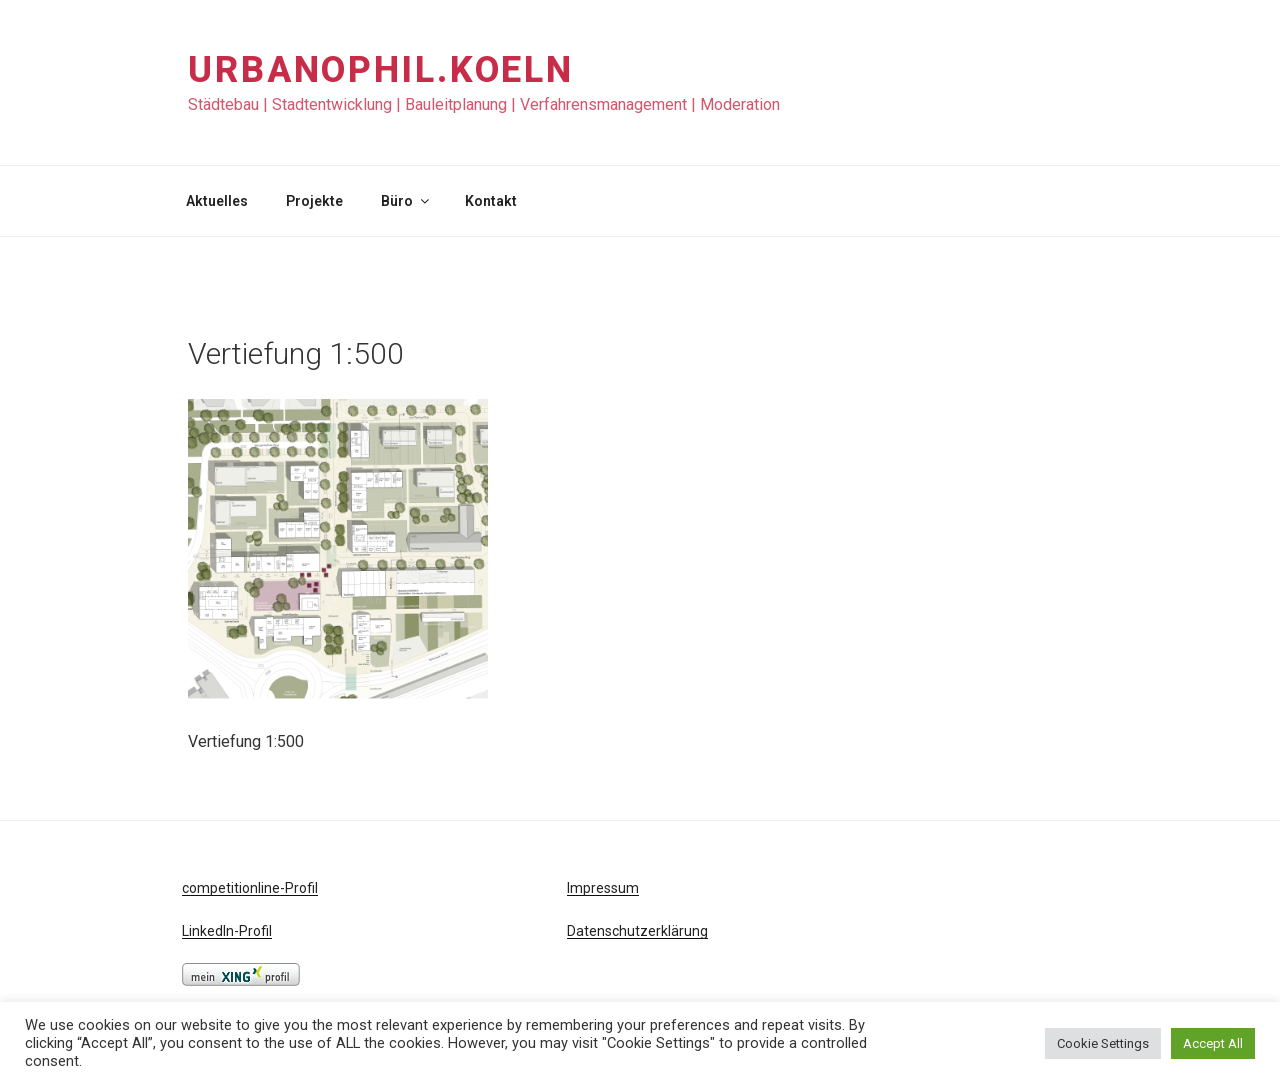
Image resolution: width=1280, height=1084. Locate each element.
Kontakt (491, 201)
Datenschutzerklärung (637, 931)
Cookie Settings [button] (1103, 1043)
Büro (406, 201)
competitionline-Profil (250, 888)
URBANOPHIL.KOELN (381, 70)
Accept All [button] (1213, 1043)
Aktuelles (217, 201)
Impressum (603, 888)
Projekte (314, 201)
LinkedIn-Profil (227, 931)
